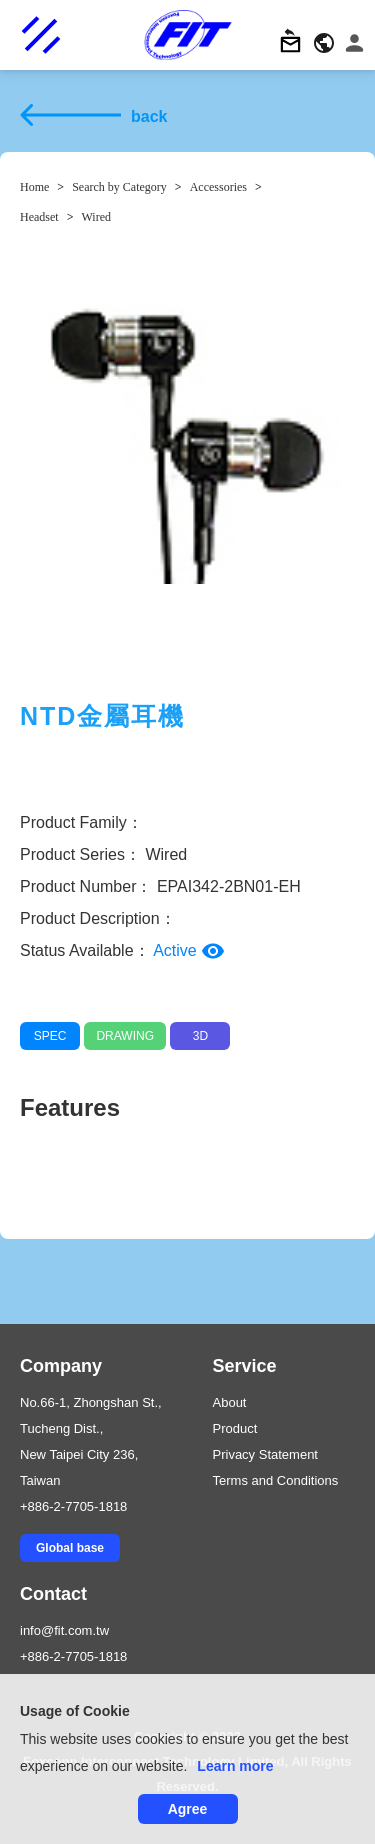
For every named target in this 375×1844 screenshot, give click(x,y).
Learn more (235, 1766)
